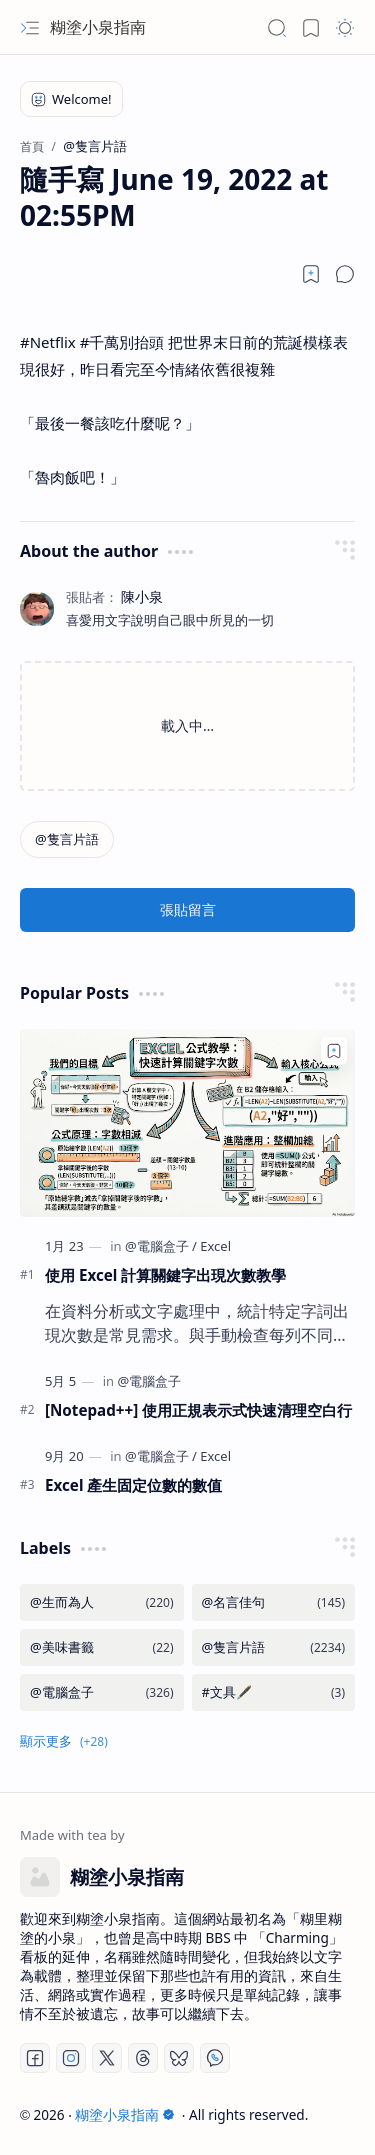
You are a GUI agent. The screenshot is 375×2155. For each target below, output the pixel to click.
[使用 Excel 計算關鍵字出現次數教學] (187, 1123)
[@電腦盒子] (161, 1246)
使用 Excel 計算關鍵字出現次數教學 (165, 1275)
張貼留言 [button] (188, 909)
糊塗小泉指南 (98, 27)
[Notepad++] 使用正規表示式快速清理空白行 (198, 1410)
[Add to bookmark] (334, 1051)
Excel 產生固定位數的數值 (133, 1485)
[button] (30, 28)
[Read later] (311, 274)
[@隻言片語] (67, 839)
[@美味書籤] (102, 1647)
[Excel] (215, 1246)
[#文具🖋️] (274, 1692)
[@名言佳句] (274, 1602)
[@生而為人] (102, 1602)
